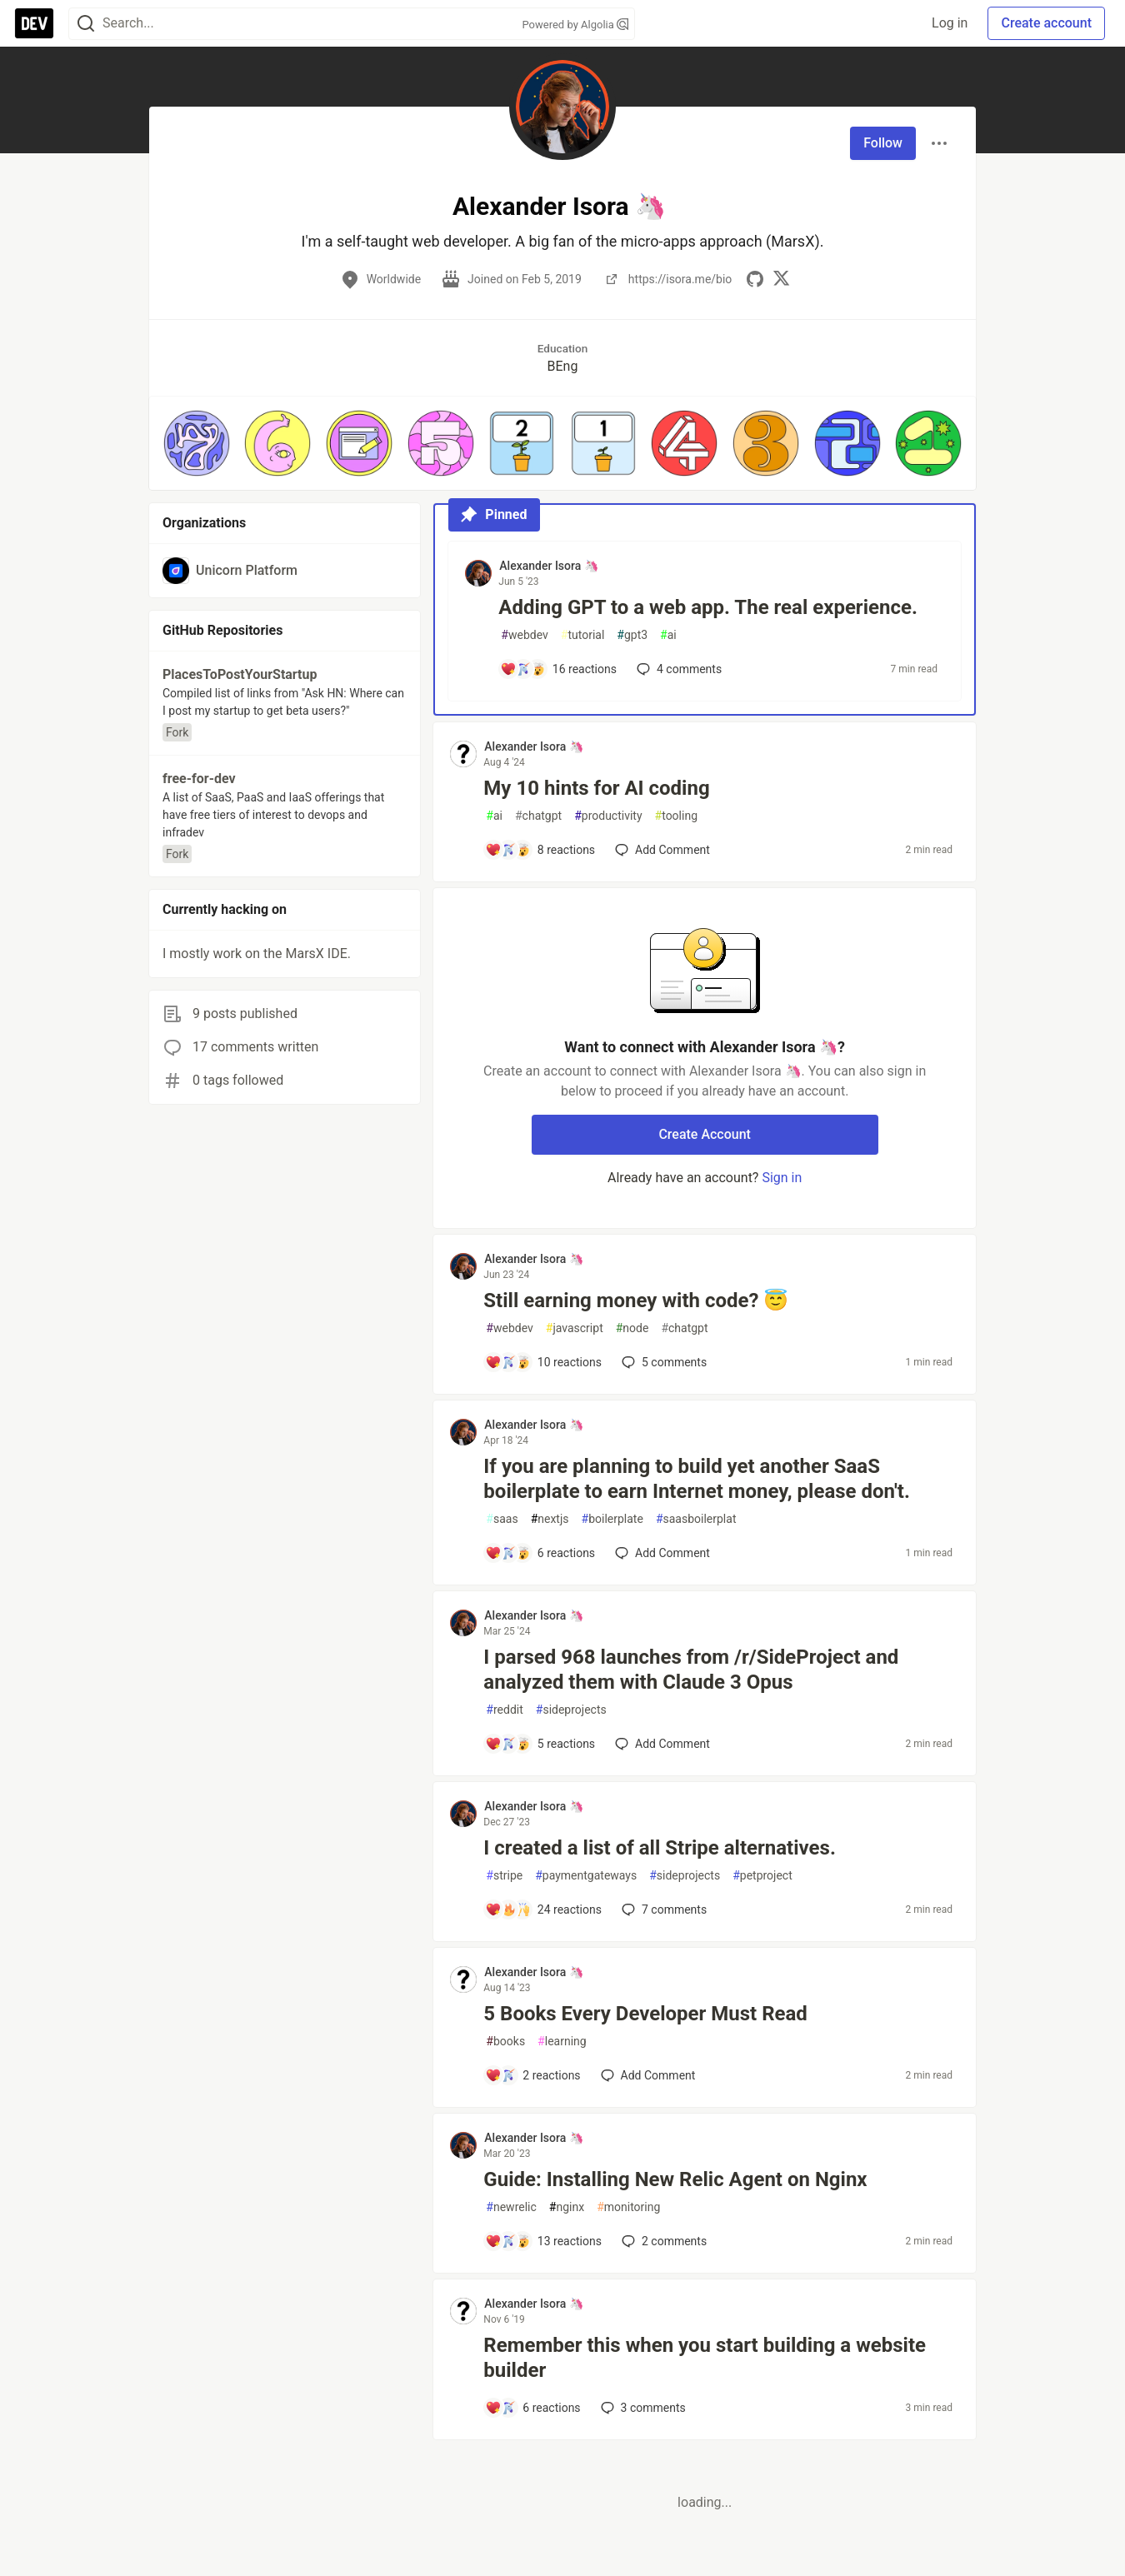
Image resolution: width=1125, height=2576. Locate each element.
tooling (676, 816)
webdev (524, 635)
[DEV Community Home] (34, 23)
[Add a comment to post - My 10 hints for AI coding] (540, 850)
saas (502, 1519)
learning (562, 2041)
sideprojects (571, 1710)
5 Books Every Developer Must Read (645, 2013)
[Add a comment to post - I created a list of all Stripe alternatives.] (543, 1910)
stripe (504, 1876)
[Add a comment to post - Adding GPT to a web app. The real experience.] (558, 669)
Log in (950, 23)
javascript (574, 1328)
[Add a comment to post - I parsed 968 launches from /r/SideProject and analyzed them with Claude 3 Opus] (540, 1744)
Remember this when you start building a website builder (704, 2358)
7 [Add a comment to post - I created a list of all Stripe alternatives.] (662, 1910)
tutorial (583, 635)
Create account (1046, 23)
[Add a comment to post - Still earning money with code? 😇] (543, 1362)
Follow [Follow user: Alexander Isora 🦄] (882, 143)
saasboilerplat (696, 1519)
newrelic (511, 2207)
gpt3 (632, 635)
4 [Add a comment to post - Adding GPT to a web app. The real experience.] (677, 669)
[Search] (85, 23)
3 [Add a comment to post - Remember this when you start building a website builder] (642, 2408)
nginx (566, 2207)
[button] (196, 443)
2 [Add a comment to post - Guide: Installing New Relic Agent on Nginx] (662, 2241)
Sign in (782, 1178)
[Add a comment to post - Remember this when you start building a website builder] (532, 2408)
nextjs (550, 1519)
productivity (608, 816)
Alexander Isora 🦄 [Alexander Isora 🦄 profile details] (548, 565)
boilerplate (612, 1519)
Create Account (704, 1134)
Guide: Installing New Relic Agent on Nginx (675, 2179)
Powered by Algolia (575, 24)
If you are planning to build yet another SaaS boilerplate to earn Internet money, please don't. (696, 1479)
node (632, 1328)
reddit (504, 1710)
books (505, 2041)
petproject (762, 1876)
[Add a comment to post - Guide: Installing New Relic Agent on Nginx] (543, 2241)
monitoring (628, 2207)
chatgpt (538, 816)
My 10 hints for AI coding (596, 788)
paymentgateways (586, 1876)
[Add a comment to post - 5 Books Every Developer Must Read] (532, 2075)
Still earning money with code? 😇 (635, 1300)
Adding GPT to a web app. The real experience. (708, 607)
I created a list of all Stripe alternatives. (659, 1848)
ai (668, 635)
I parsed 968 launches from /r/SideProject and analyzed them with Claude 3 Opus (690, 1669)
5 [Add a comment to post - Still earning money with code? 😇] (662, 1362)
